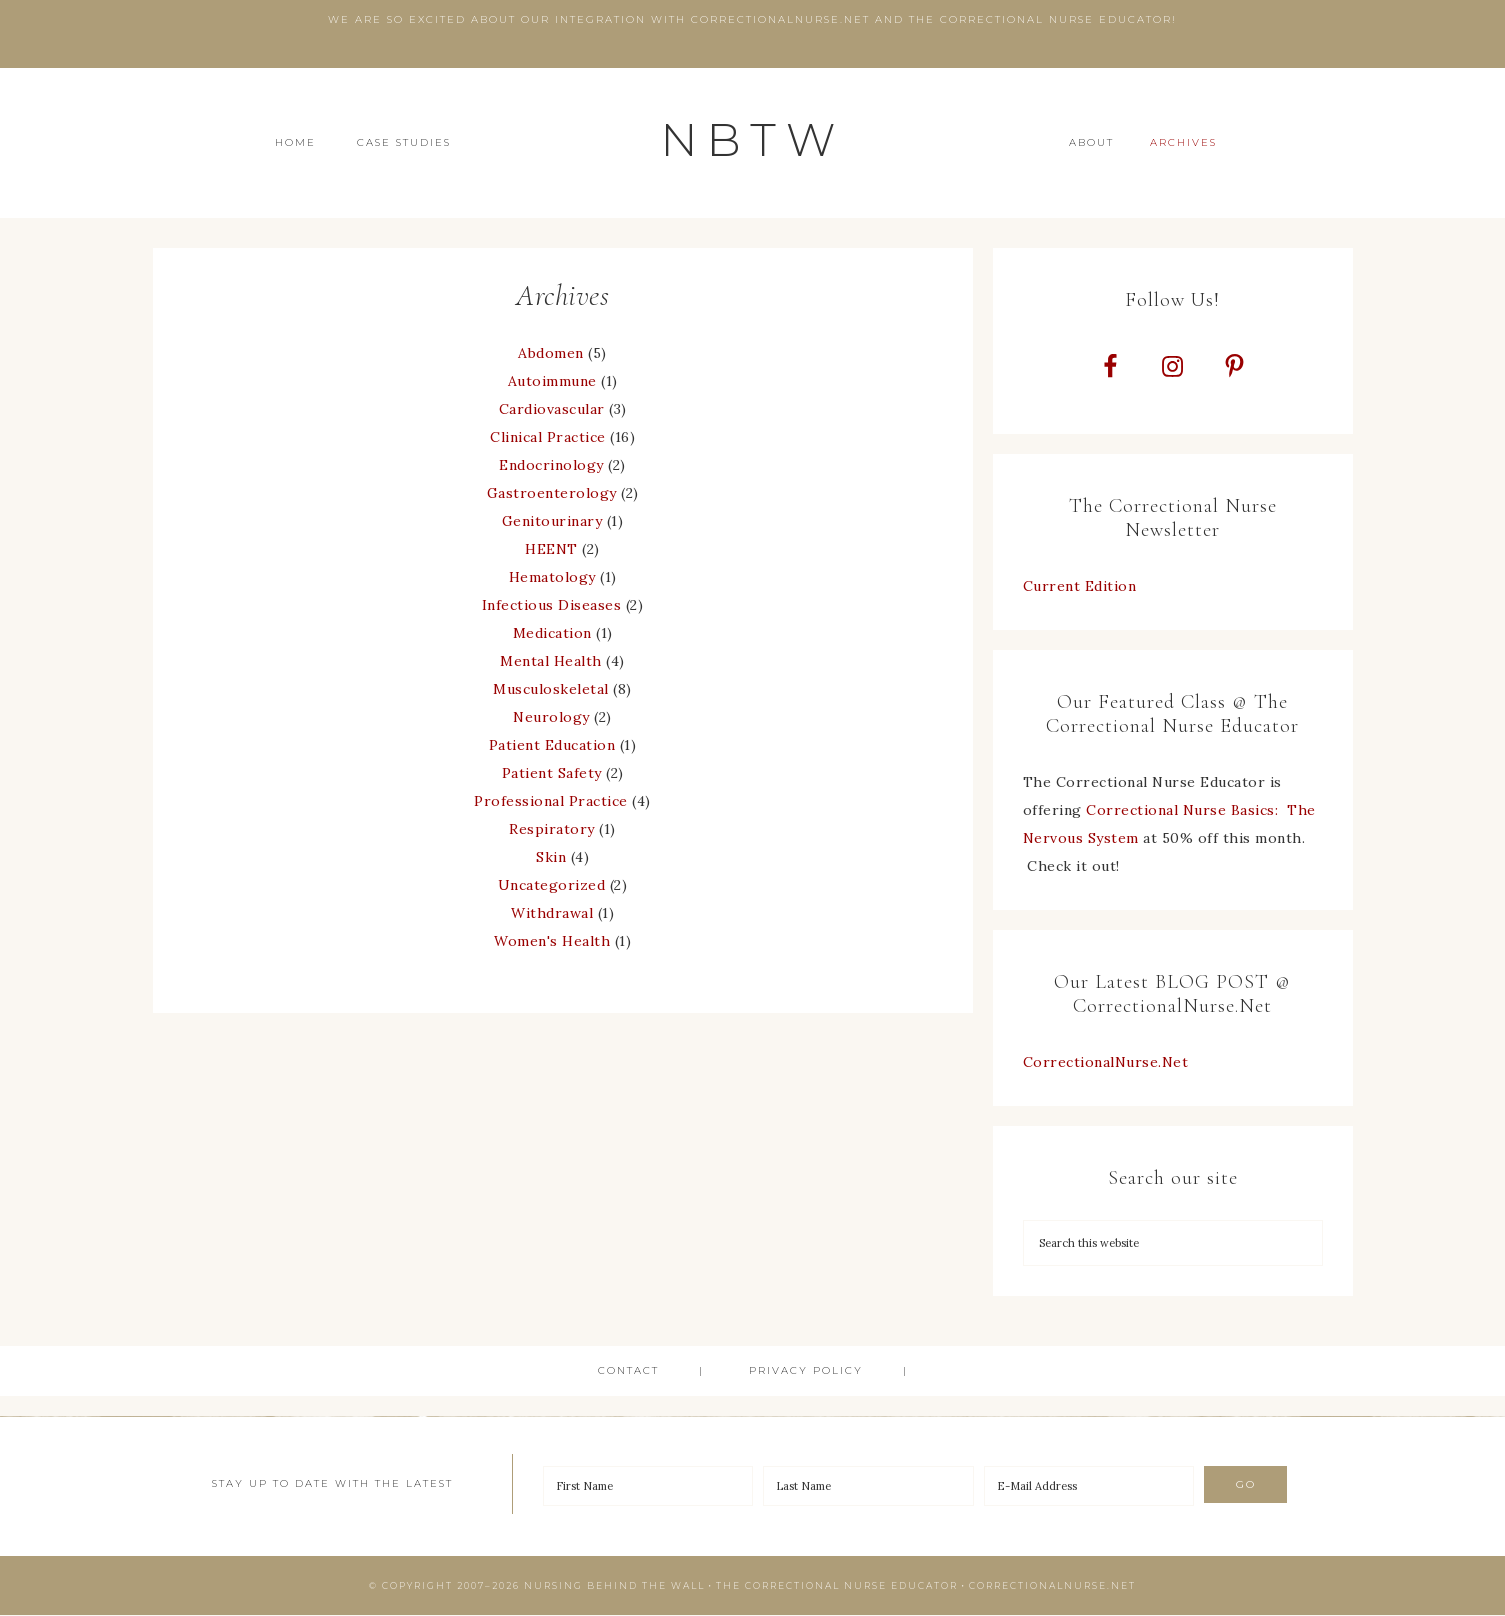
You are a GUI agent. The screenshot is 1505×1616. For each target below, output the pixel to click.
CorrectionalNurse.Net (1106, 1063)
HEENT (551, 549)
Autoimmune (552, 381)
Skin (551, 857)
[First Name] (648, 1487)
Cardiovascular (552, 409)
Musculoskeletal (551, 689)
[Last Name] (868, 1487)
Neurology (551, 717)
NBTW (753, 139)
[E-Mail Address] (1089, 1487)
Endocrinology (551, 465)
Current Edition (1080, 587)
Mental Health (551, 661)
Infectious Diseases (552, 605)
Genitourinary (552, 521)
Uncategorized (552, 885)
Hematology (552, 577)
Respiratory (552, 829)
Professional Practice (551, 801)
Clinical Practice (548, 437)
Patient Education (552, 745)
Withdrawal (552, 913)
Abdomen (551, 353)
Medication (552, 633)
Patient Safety (552, 773)
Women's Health (552, 941)
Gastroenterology (552, 493)
